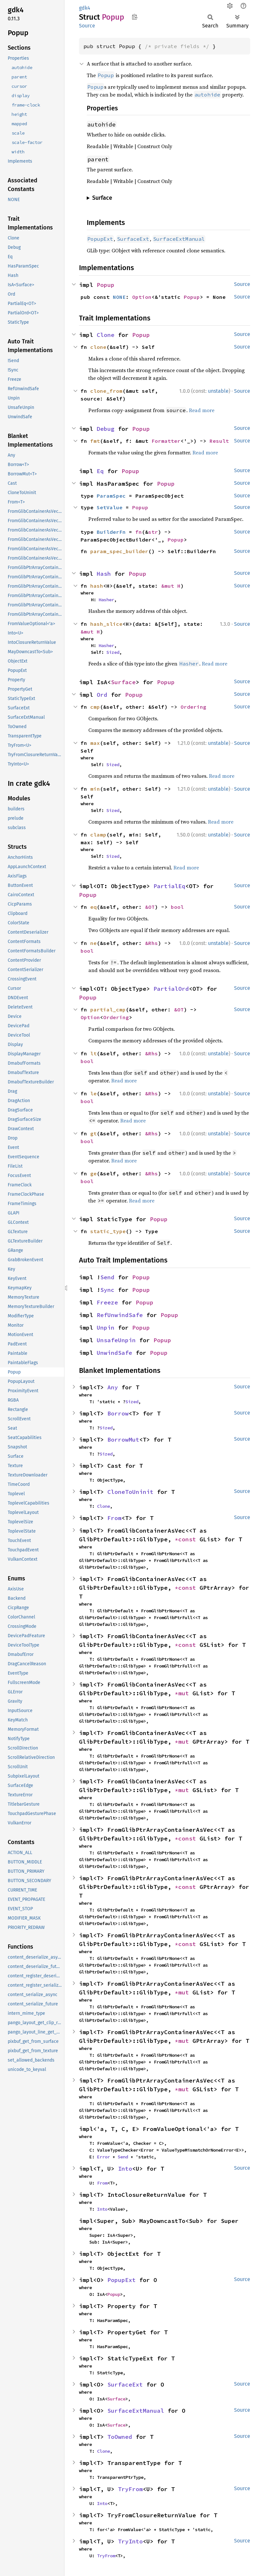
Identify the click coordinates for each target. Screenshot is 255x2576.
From (114, 1518)
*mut (183, 1693)
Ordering (193, 707)
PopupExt (121, 2280)
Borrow (118, 1413)
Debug (105, 428)
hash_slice (106, 624)
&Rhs (151, 943)
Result (219, 441)
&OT (150, 907)
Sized (112, 652)
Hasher (106, 600)
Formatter (166, 441)
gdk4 (84, 8)
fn (138, 532)
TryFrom (130, 2489)
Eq (100, 471)
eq (93, 907)
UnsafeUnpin (116, 1340)
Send (107, 1277)
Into (125, 2168)
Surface (123, 682)
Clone (105, 335)
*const (187, 1539)
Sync (107, 1289)
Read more (201, 410)
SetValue (110, 507)
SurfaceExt (125, 2384)
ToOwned (119, 2436)
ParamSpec (111, 495)
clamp (98, 834)
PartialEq (169, 886)
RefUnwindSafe (120, 1315)
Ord (102, 694)
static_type (108, 1231)
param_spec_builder (119, 551)
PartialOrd (171, 988)
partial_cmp (108, 1009)
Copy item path (134, 16)
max (95, 743)
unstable (218, 391)
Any (112, 1387)
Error (103, 2157)
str (153, 532)
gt (93, 1133)
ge (93, 1173)
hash (96, 586)
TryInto (130, 2541)
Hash (104, 573)
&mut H (171, 586)
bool (177, 907)
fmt (95, 441)
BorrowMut (123, 1439)
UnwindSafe (114, 1352)
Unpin (105, 1327)
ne (93, 943)
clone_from (106, 391)
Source (87, 26)
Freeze (107, 1302)
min (95, 789)
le (93, 1093)
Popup (105, 285)
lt (93, 1053)
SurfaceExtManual (135, 2410)
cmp (95, 707)
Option (142, 297)
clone (98, 347)
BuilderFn (111, 532)
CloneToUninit (130, 1492)
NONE (119, 297)
